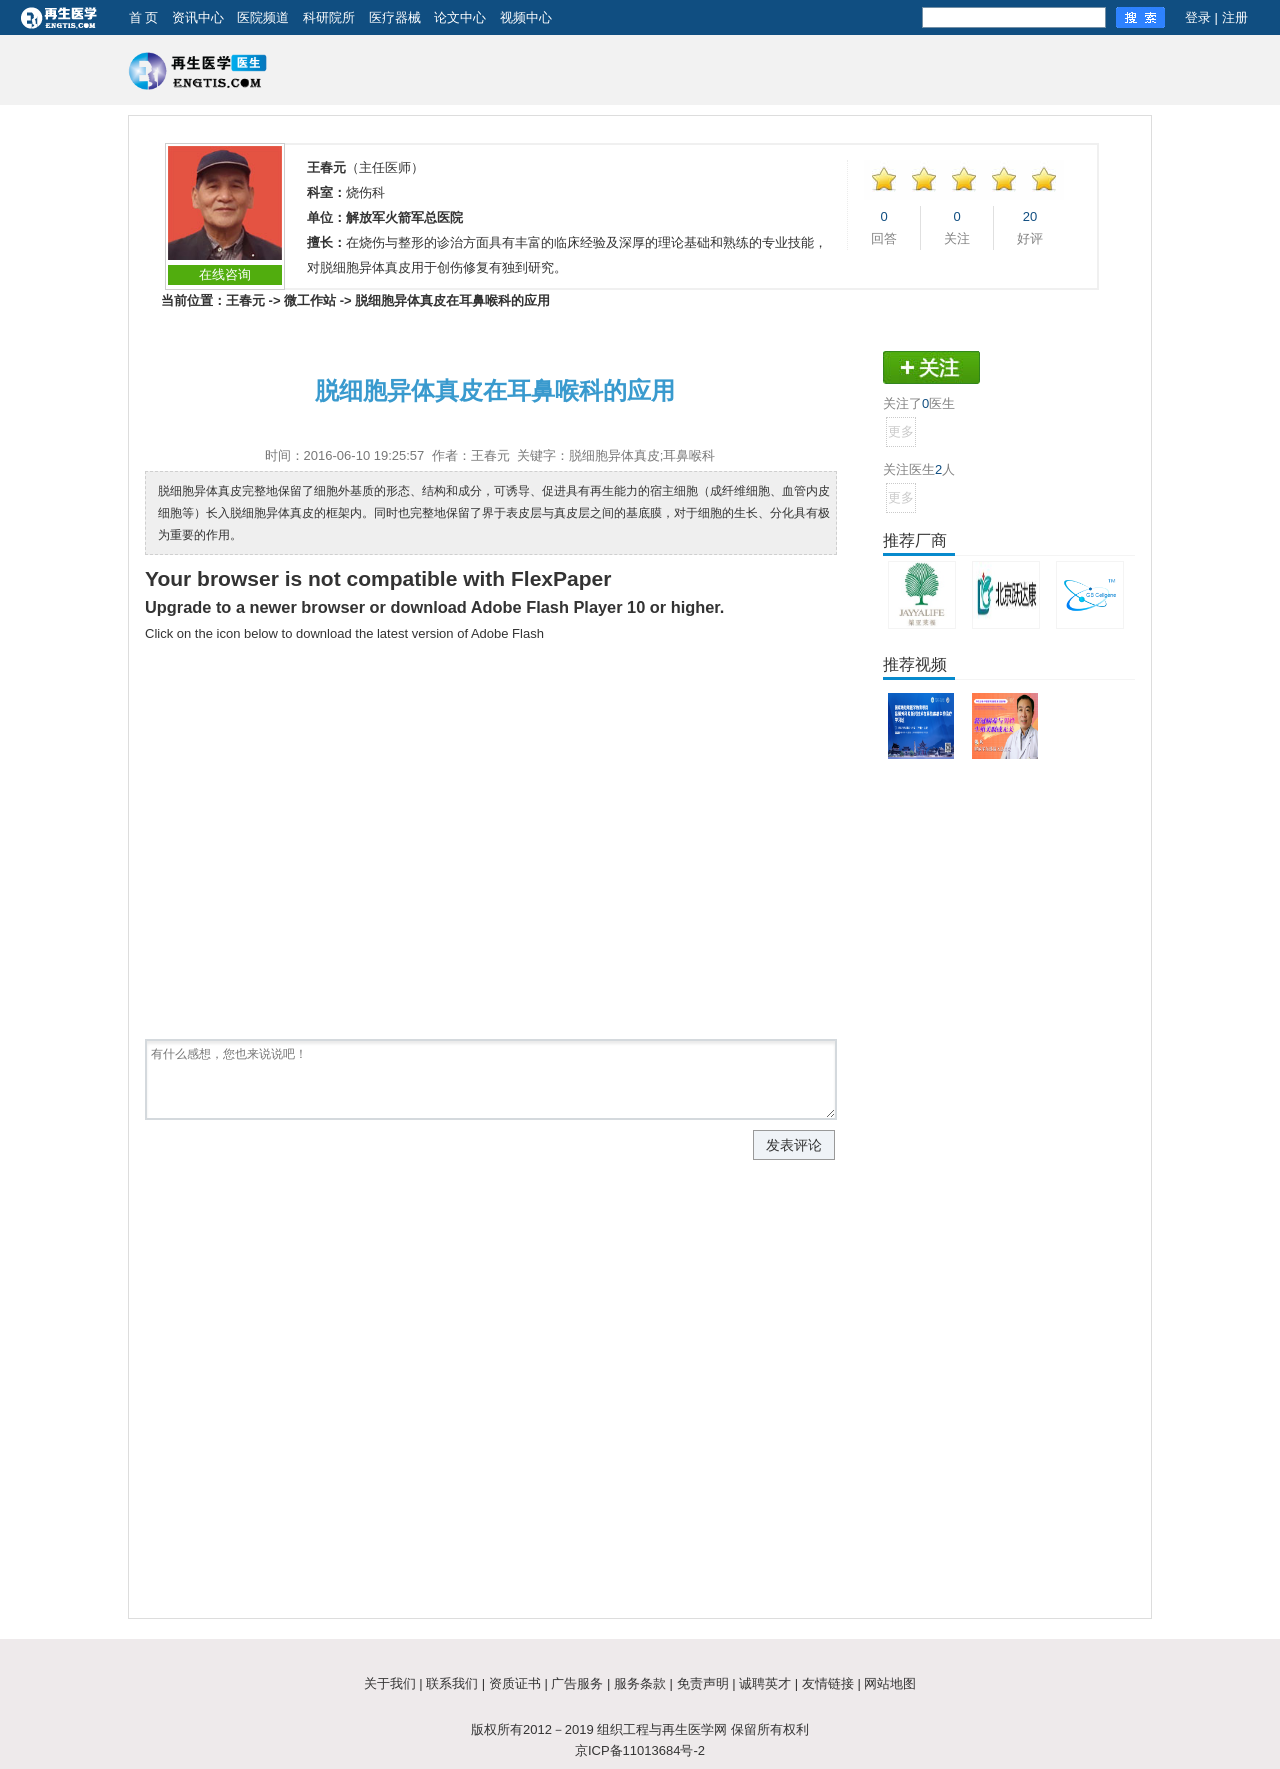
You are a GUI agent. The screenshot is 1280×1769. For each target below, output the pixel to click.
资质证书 (515, 1683)
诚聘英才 (765, 1683)
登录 (1198, 17)
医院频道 (263, 17)
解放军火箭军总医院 (404, 217)
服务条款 (640, 1683)
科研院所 (329, 17)
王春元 (245, 300)
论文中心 (460, 17)
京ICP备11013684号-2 (640, 1750)
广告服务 (577, 1683)
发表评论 (794, 1145)
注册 (1235, 17)
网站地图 (890, 1683)
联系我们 (452, 1683)
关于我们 (390, 1683)
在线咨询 (225, 274)
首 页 (144, 17)
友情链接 (828, 1683)
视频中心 (526, 17)
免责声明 (703, 1683)
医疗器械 (395, 17)
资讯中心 (198, 17)
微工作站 (310, 300)
